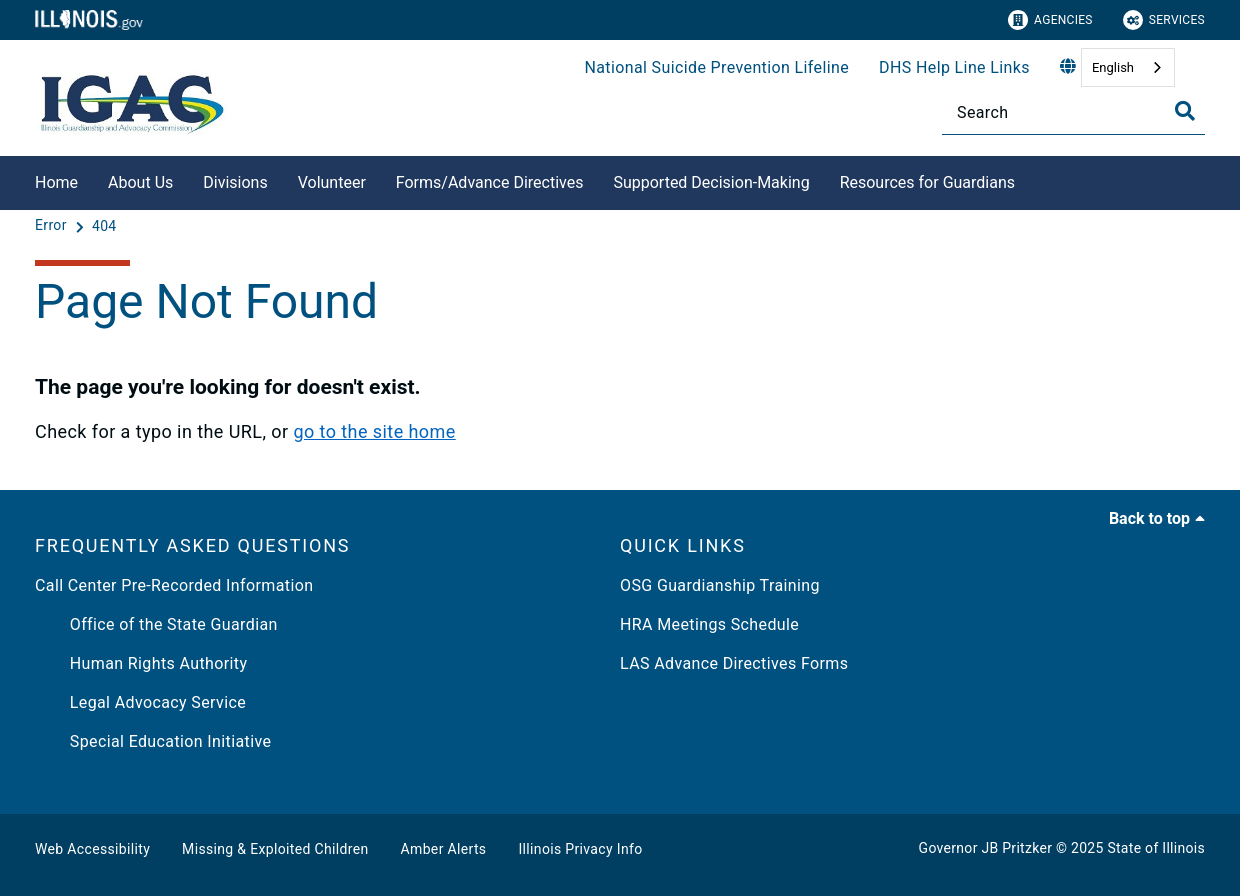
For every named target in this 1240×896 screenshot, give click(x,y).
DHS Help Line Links (954, 67)
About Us (140, 182)
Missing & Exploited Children (275, 849)
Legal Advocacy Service (140, 702)
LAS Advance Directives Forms (734, 663)
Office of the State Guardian (156, 624)
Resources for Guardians (927, 182)
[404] (104, 226)
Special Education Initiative (153, 741)
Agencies (1050, 20)
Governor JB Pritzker (986, 848)
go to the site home (374, 431)
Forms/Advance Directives (490, 182)
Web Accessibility (92, 849)
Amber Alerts (444, 849)
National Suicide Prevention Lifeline (716, 67)
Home (56, 182)
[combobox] (1128, 67)
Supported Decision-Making (711, 182)
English (1113, 67)
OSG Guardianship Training (720, 585)
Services (1164, 20)
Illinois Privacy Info (580, 849)
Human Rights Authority (141, 663)
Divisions (235, 182)
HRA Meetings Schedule (709, 624)
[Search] (1073, 112)
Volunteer (332, 182)
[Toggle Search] (1185, 111)
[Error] (53, 226)
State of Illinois (1156, 848)
